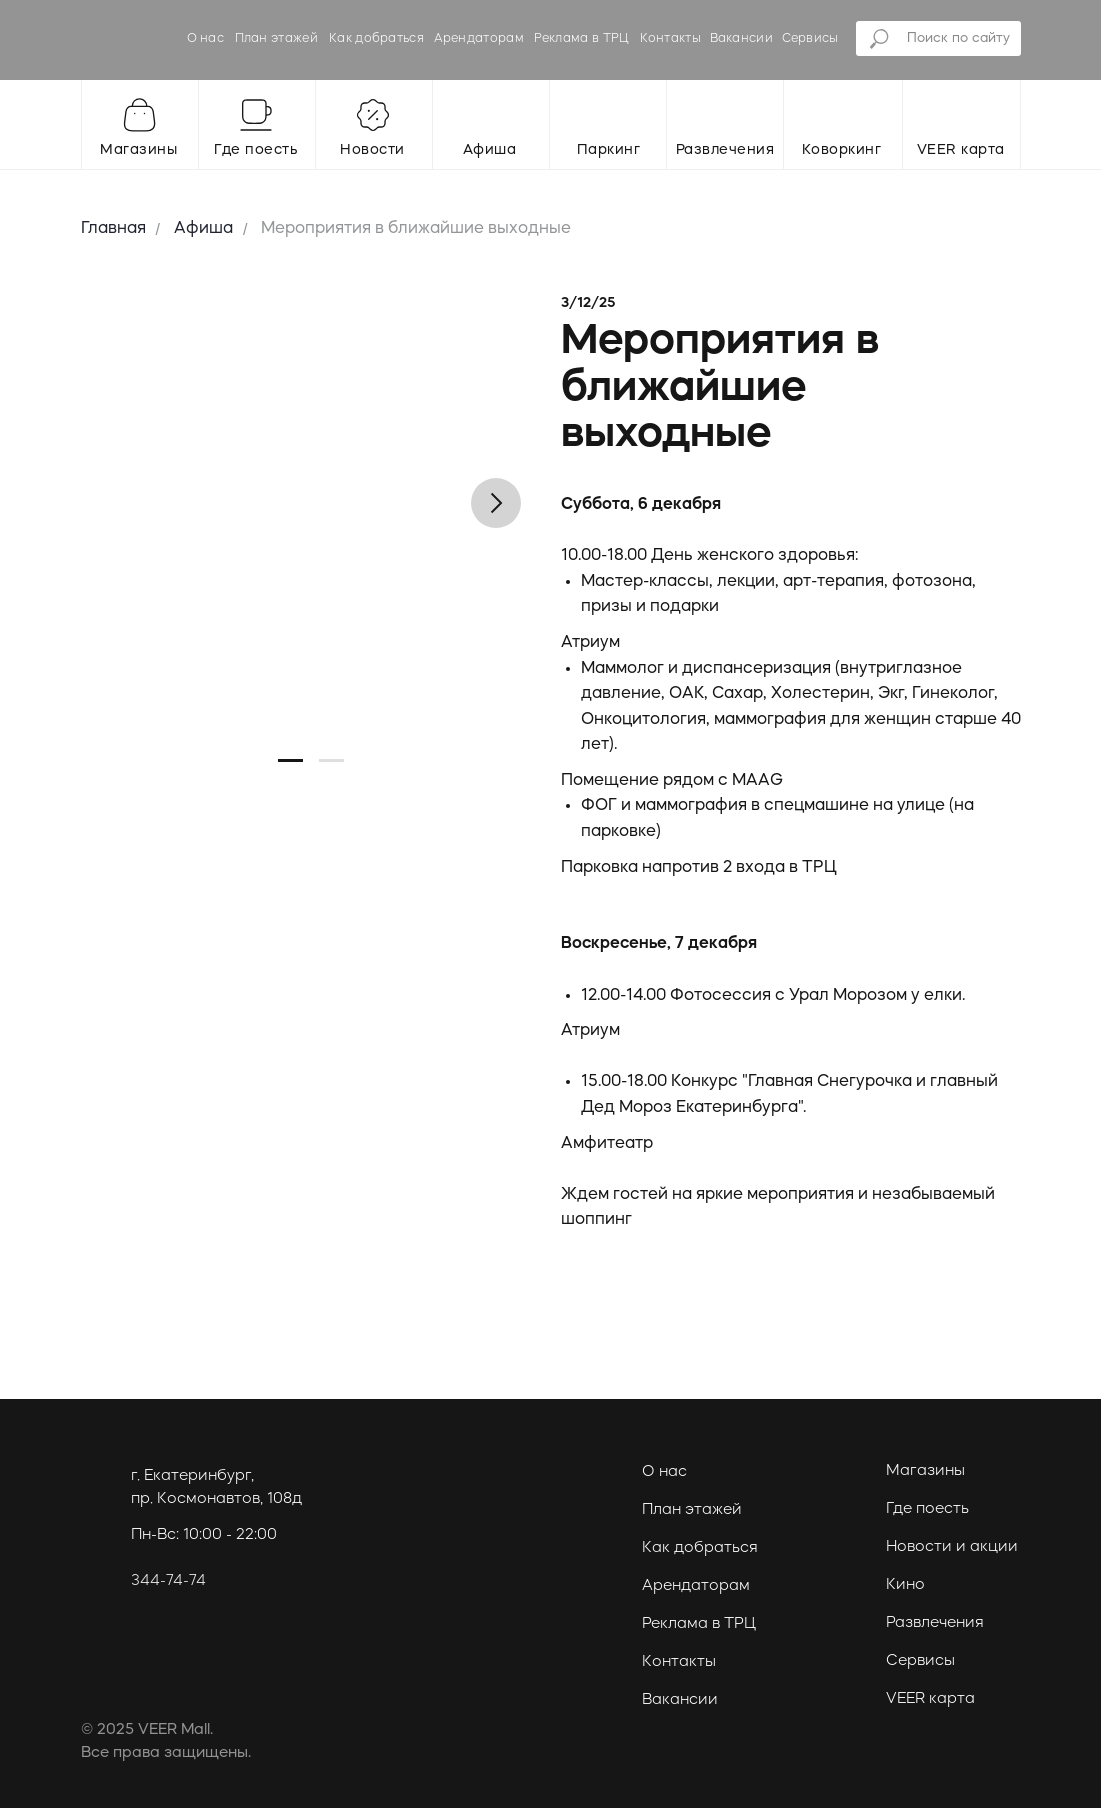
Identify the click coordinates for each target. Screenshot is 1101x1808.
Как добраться (376, 39)
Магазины (925, 1471)
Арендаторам (479, 39)
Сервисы (810, 39)
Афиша (203, 229)
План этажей (276, 39)
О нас (206, 39)
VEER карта (930, 1699)
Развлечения (935, 1623)
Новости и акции (952, 1547)
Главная (113, 229)
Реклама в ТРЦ (582, 39)
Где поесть (927, 1509)
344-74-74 (168, 1581)
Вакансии (741, 39)
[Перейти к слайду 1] (290, 760)
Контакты (670, 39)
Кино (905, 1585)
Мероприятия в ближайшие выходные (416, 229)
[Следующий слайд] (496, 503)
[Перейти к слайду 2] (331, 760)
